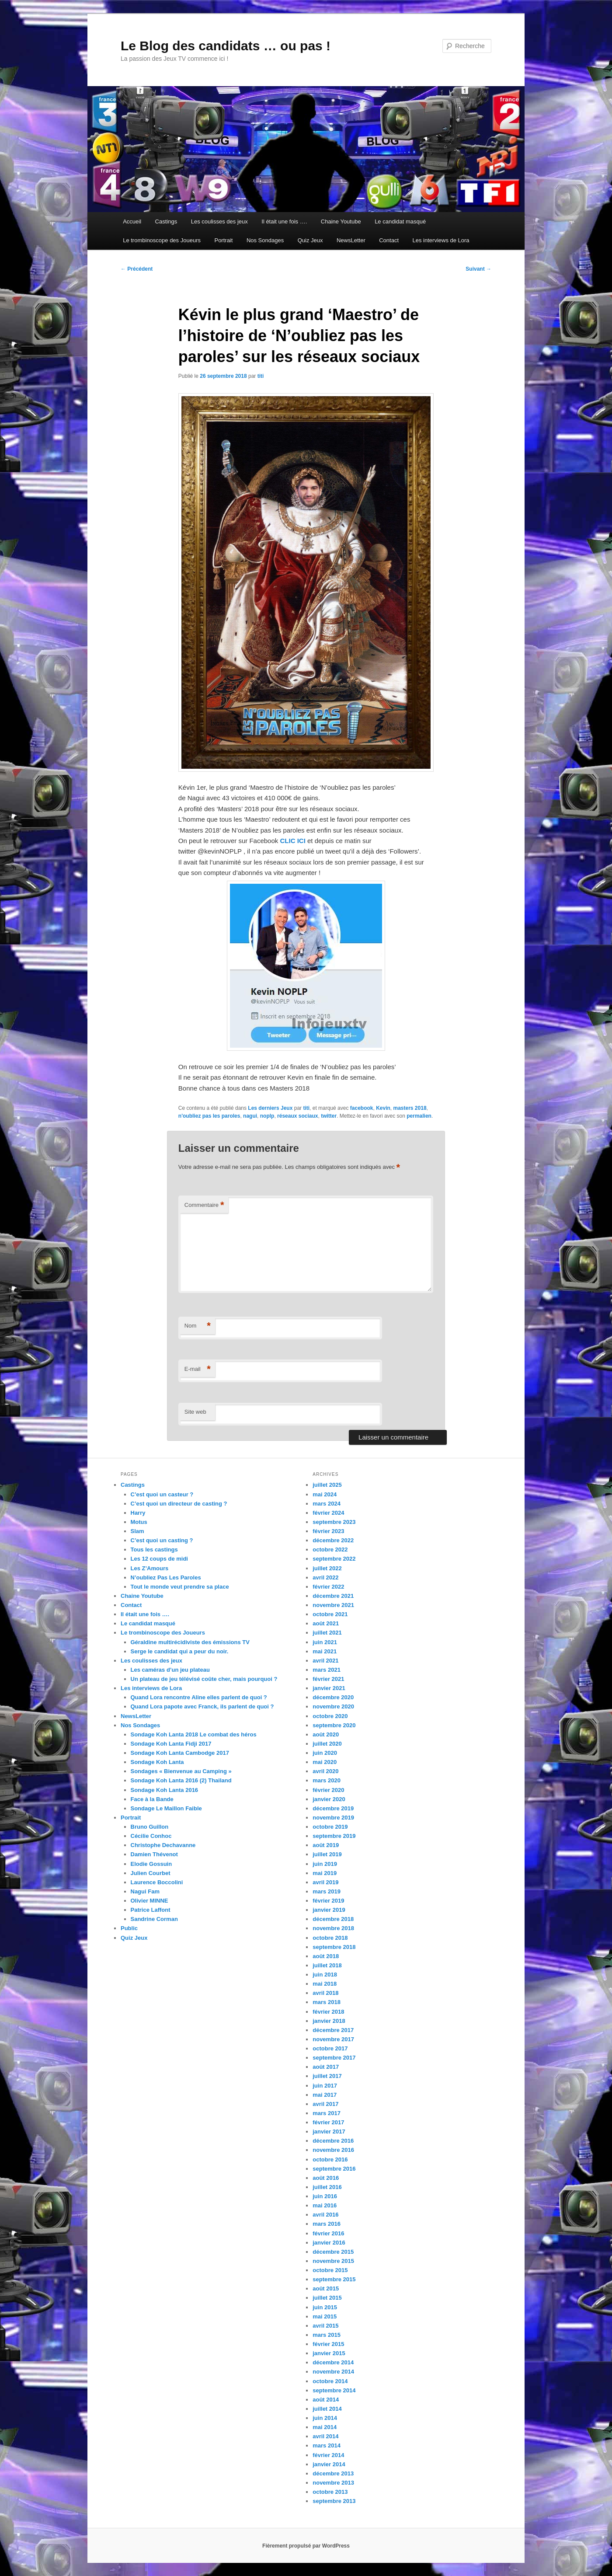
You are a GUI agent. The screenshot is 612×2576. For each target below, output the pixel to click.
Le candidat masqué (400, 221)
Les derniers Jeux (270, 1108)
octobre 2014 (330, 2381)
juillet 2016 (327, 2187)
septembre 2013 (334, 2501)
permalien (419, 1116)
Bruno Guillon (150, 1826)
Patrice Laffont (150, 1910)
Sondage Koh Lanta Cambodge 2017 (180, 1753)
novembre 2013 (333, 2482)
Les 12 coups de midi (159, 1558)
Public (129, 1928)
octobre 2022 (330, 1549)
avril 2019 (325, 1882)
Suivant (478, 269)
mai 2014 (325, 2427)
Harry (138, 1512)
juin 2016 (325, 2196)
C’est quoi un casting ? (162, 1540)
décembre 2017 (333, 2030)
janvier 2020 (329, 1799)
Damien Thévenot (154, 1854)
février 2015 (328, 2344)
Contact (389, 240)
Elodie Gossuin (151, 1864)
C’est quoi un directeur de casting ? (179, 1503)
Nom (197, 1326)
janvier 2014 (329, 2464)
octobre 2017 (330, 2048)
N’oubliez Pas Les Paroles (166, 1577)
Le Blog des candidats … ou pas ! (225, 45)
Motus (139, 1522)
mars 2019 (327, 1891)
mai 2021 (325, 1651)
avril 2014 (325, 2436)
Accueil (132, 221)
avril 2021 (325, 1660)
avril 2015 (325, 2325)
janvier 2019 (329, 1910)
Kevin (383, 1108)
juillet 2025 (327, 1484)
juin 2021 (325, 1642)
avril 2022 (325, 1577)
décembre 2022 (333, 1540)
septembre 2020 (334, 1725)
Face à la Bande (152, 1799)
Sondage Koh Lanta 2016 (164, 1790)
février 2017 (328, 2122)
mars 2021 (327, 1669)
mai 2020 (325, 1762)
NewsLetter (351, 240)
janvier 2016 (329, 2242)
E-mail (197, 1369)
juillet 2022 (327, 1568)
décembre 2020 (333, 1697)
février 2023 (328, 1531)
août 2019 (326, 1845)
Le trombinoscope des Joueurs (162, 240)
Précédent (137, 269)
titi (260, 376)
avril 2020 (325, 1771)
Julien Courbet (150, 1873)
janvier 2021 (329, 1688)
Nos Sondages (265, 240)
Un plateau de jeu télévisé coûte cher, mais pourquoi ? (204, 1679)
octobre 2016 (330, 2159)
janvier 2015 (329, 2353)
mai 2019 (325, 1873)
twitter (329, 1116)
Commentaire (204, 1205)
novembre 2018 (333, 1928)
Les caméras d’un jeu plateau (170, 1669)
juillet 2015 (327, 2297)
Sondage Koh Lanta (157, 1762)
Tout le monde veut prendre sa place (180, 1586)
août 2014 (326, 2399)
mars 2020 (327, 1780)
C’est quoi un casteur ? (162, 1494)
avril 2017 (325, 2104)
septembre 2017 (334, 2057)
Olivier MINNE (149, 1900)
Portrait (223, 240)
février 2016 (328, 2233)
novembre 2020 (333, 1706)
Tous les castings (154, 1549)
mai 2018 (325, 1983)
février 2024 (328, 1512)
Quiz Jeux (310, 240)
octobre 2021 (330, 1614)
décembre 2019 (333, 1808)
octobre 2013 (330, 2492)
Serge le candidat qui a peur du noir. (180, 1651)
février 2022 (328, 1586)
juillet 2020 (327, 1743)
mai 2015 (325, 2316)
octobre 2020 (330, 1716)
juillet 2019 (327, 1854)
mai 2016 (325, 2205)
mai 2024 (325, 1494)
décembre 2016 (333, 2140)
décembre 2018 (333, 1919)
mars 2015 (327, 2335)
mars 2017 (327, 2113)
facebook (361, 1108)
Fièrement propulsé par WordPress (306, 2546)
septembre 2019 (334, 1836)
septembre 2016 (334, 2168)
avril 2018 (325, 1993)
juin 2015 (325, 2307)
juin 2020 (325, 1753)
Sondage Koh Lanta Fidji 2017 (171, 1743)
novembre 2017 (333, 2039)
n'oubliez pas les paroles (209, 1116)
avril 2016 (325, 2214)
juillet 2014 (327, 2408)
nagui (250, 1116)
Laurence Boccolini (157, 1882)
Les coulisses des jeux (219, 221)
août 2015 (326, 2288)
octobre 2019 (330, 1826)
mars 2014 (327, 2445)
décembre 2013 (333, 2473)
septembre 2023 (334, 1522)
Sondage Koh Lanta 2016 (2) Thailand (181, 1780)
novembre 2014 (333, 2371)
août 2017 (326, 2067)
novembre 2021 (333, 1605)
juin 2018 (325, 1974)
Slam (137, 1531)
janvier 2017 (329, 2131)
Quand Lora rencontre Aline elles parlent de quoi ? (199, 1697)
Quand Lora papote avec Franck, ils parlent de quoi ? (202, 1706)
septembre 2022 (334, 1558)
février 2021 (328, 1679)
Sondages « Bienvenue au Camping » (181, 1771)
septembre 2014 (334, 2390)
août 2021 (326, 1623)
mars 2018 (327, 2002)
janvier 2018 (329, 2021)
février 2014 (328, 2455)
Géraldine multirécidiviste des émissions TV (190, 1642)
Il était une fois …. (284, 221)
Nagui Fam (145, 1891)
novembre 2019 (333, 1817)
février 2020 (328, 1790)
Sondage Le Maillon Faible (166, 1808)
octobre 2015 (330, 2270)
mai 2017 (325, 2094)
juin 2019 (325, 1864)
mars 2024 (327, 1503)
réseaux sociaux (297, 1116)
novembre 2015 (333, 2261)
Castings (166, 221)
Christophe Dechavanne (163, 1845)
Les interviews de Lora (441, 240)
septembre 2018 (334, 1947)
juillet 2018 (327, 1965)
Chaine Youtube (341, 221)
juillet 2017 (327, 2076)
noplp (267, 1116)
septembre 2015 (334, 2279)
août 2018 (326, 1956)
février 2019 (328, 1900)
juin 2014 (325, 2418)
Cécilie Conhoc (151, 1836)
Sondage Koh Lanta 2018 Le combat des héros (194, 1734)
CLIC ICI (293, 840)
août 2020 (326, 1734)
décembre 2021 (333, 1596)
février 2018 (328, 2011)
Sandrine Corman (154, 1919)
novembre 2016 (333, 2150)
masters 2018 (410, 1108)
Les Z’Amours (150, 1568)
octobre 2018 (330, 1938)
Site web (195, 1411)
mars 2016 (327, 2223)
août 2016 (326, 2178)
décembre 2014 (333, 2362)
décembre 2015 (333, 2251)
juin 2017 (325, 2085)
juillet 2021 (327, 1632)
